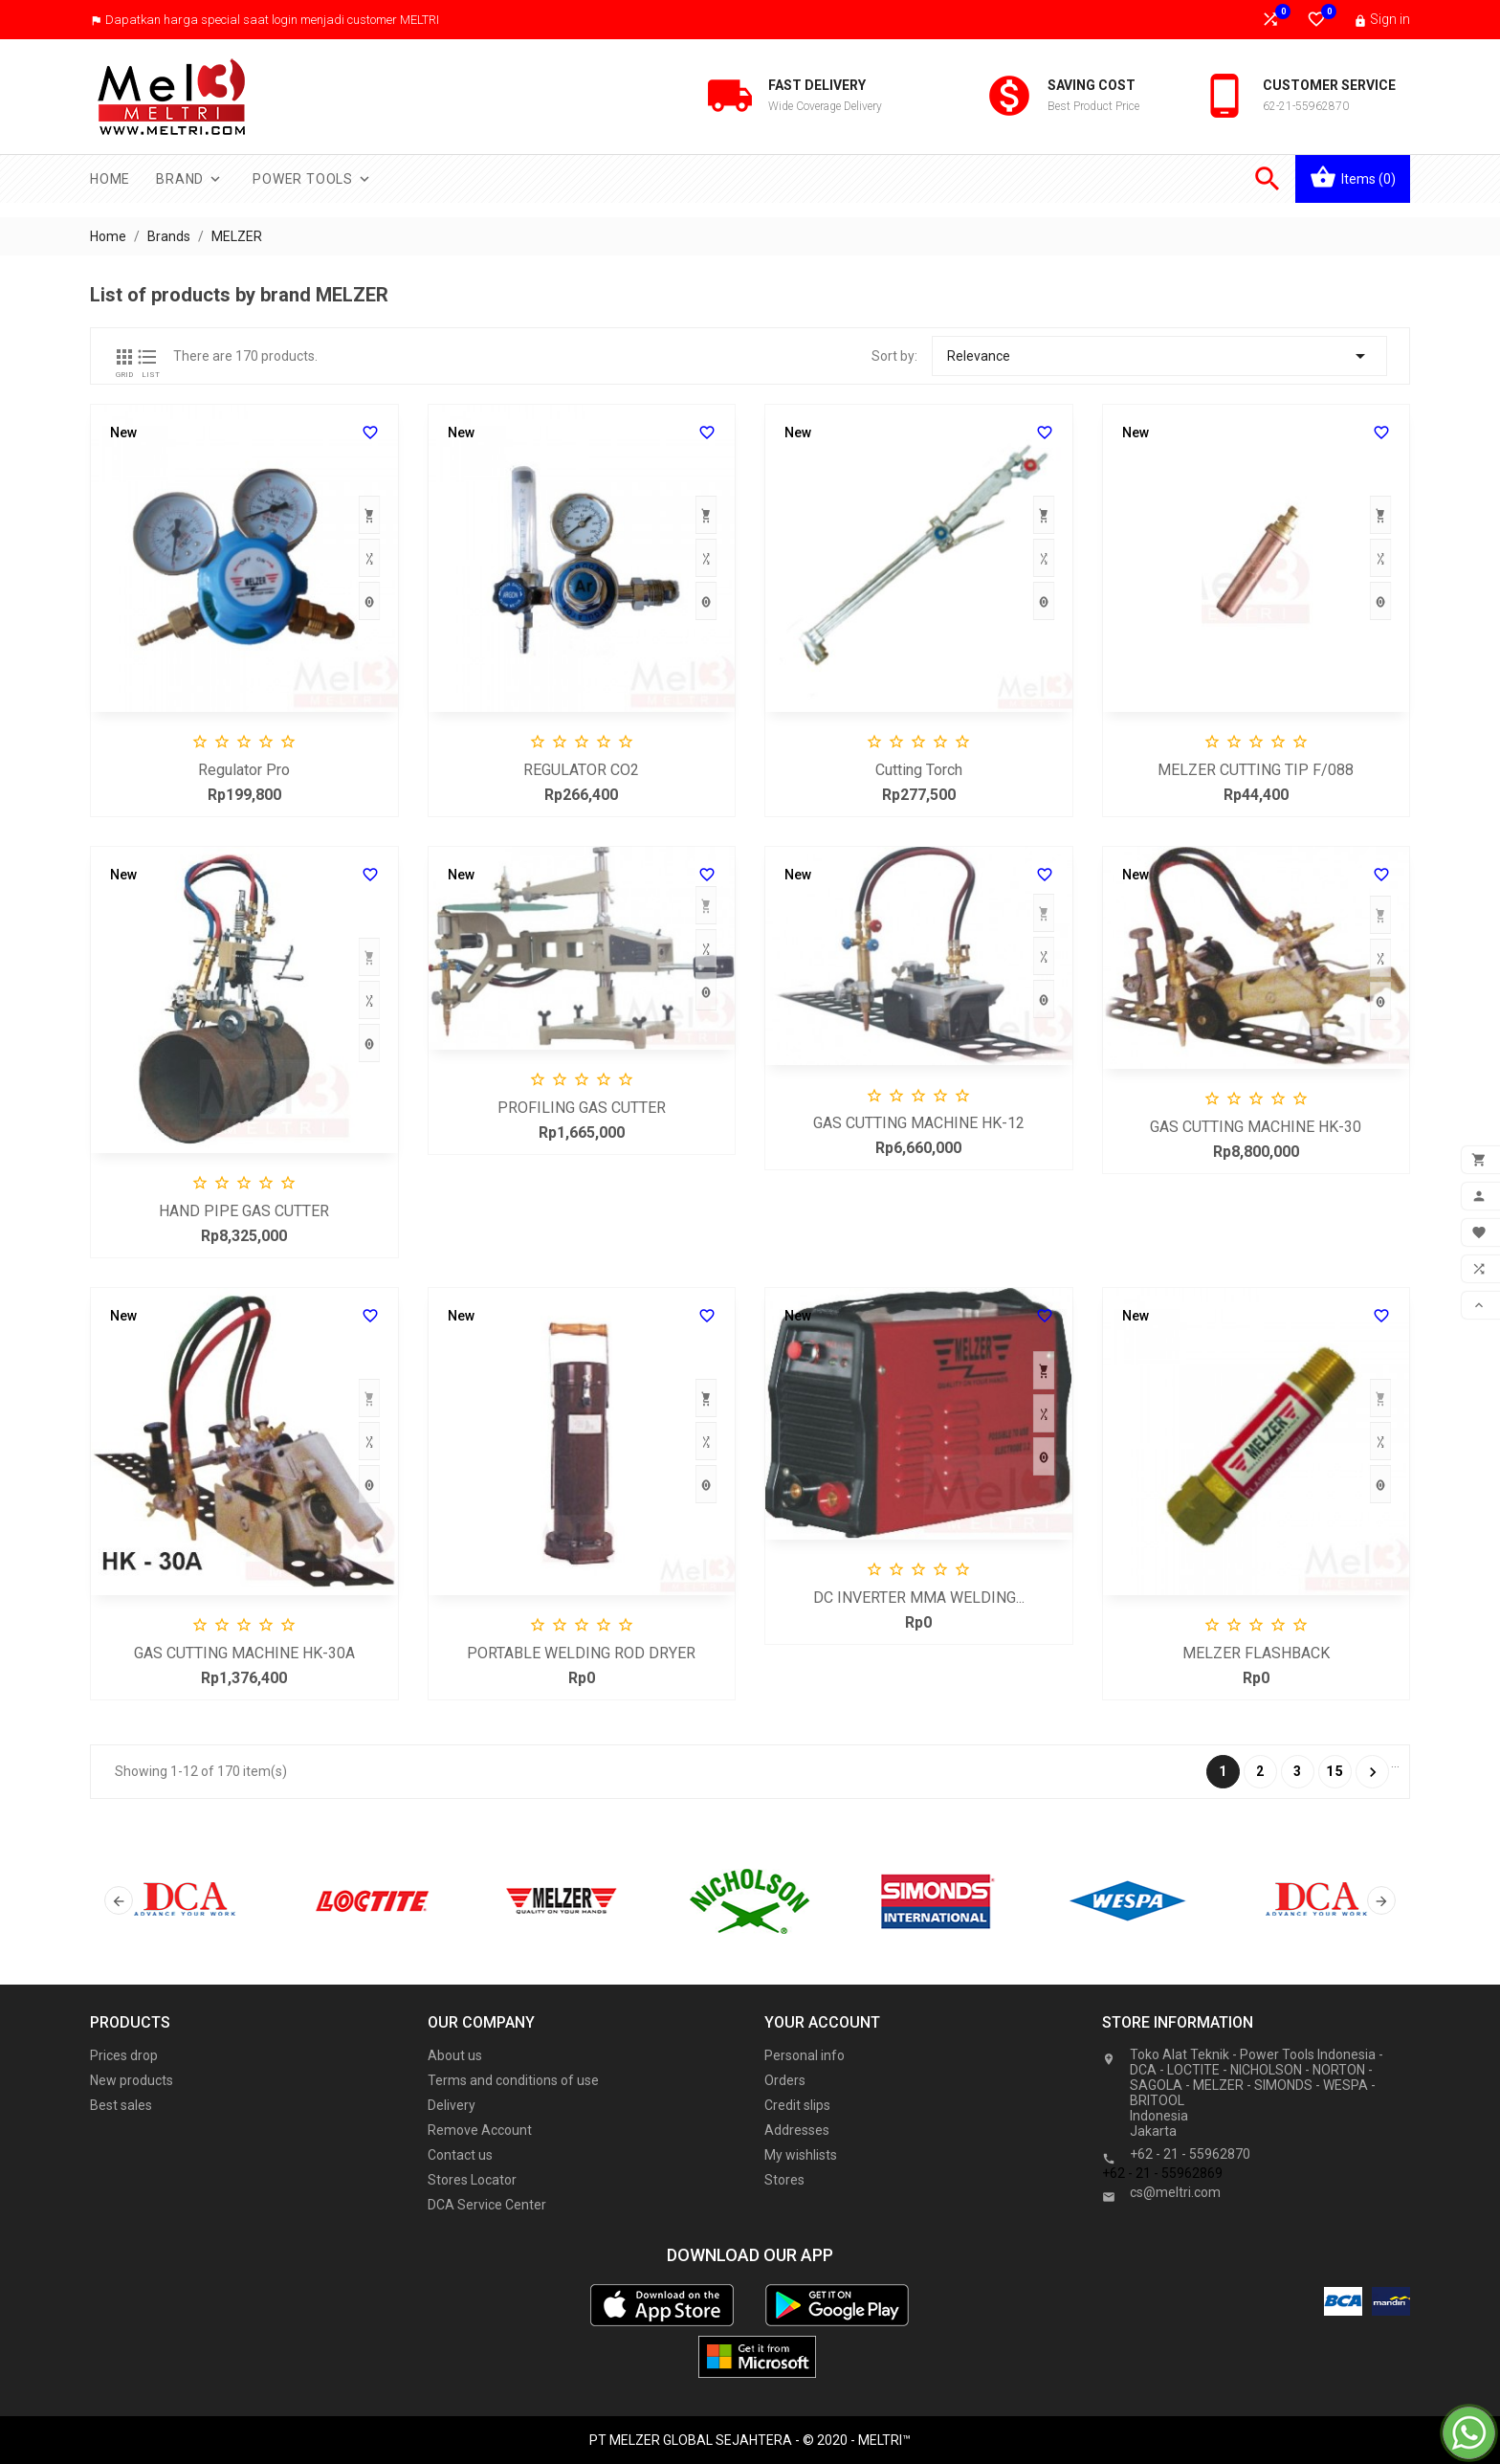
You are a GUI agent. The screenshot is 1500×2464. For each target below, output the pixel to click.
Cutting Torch (918, 770)
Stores (784, 2179)
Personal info (804, 2055)
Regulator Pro (244, 770)
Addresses (796, 2130)
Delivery (451, 2105)
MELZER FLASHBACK (1256, 1653)
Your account (822, 2022)
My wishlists (800, 2155)
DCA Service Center (487, 2204)
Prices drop (124, 2055)
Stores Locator (472, 2179)
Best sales (121, 2105)
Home (110, 179)
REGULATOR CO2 (581, 770)
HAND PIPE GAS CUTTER (244, 1211)
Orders (784, 2080)
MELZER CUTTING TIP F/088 (1256, 770)
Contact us (460, 2155)
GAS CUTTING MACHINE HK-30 (1255, 1127)
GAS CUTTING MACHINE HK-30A (244, 1653)
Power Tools (313, 179)
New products (131, 2080)
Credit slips (797, 2105)
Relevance (1159, 355)
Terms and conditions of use (513, 2080)
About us (455, 2055)
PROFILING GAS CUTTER (581, 1108)
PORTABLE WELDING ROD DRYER (581, 1653)
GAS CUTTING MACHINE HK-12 (919, 1123)
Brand (190, 179)
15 (1335, 1771)
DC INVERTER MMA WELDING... (919, 1597)
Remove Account (480, 2130)
